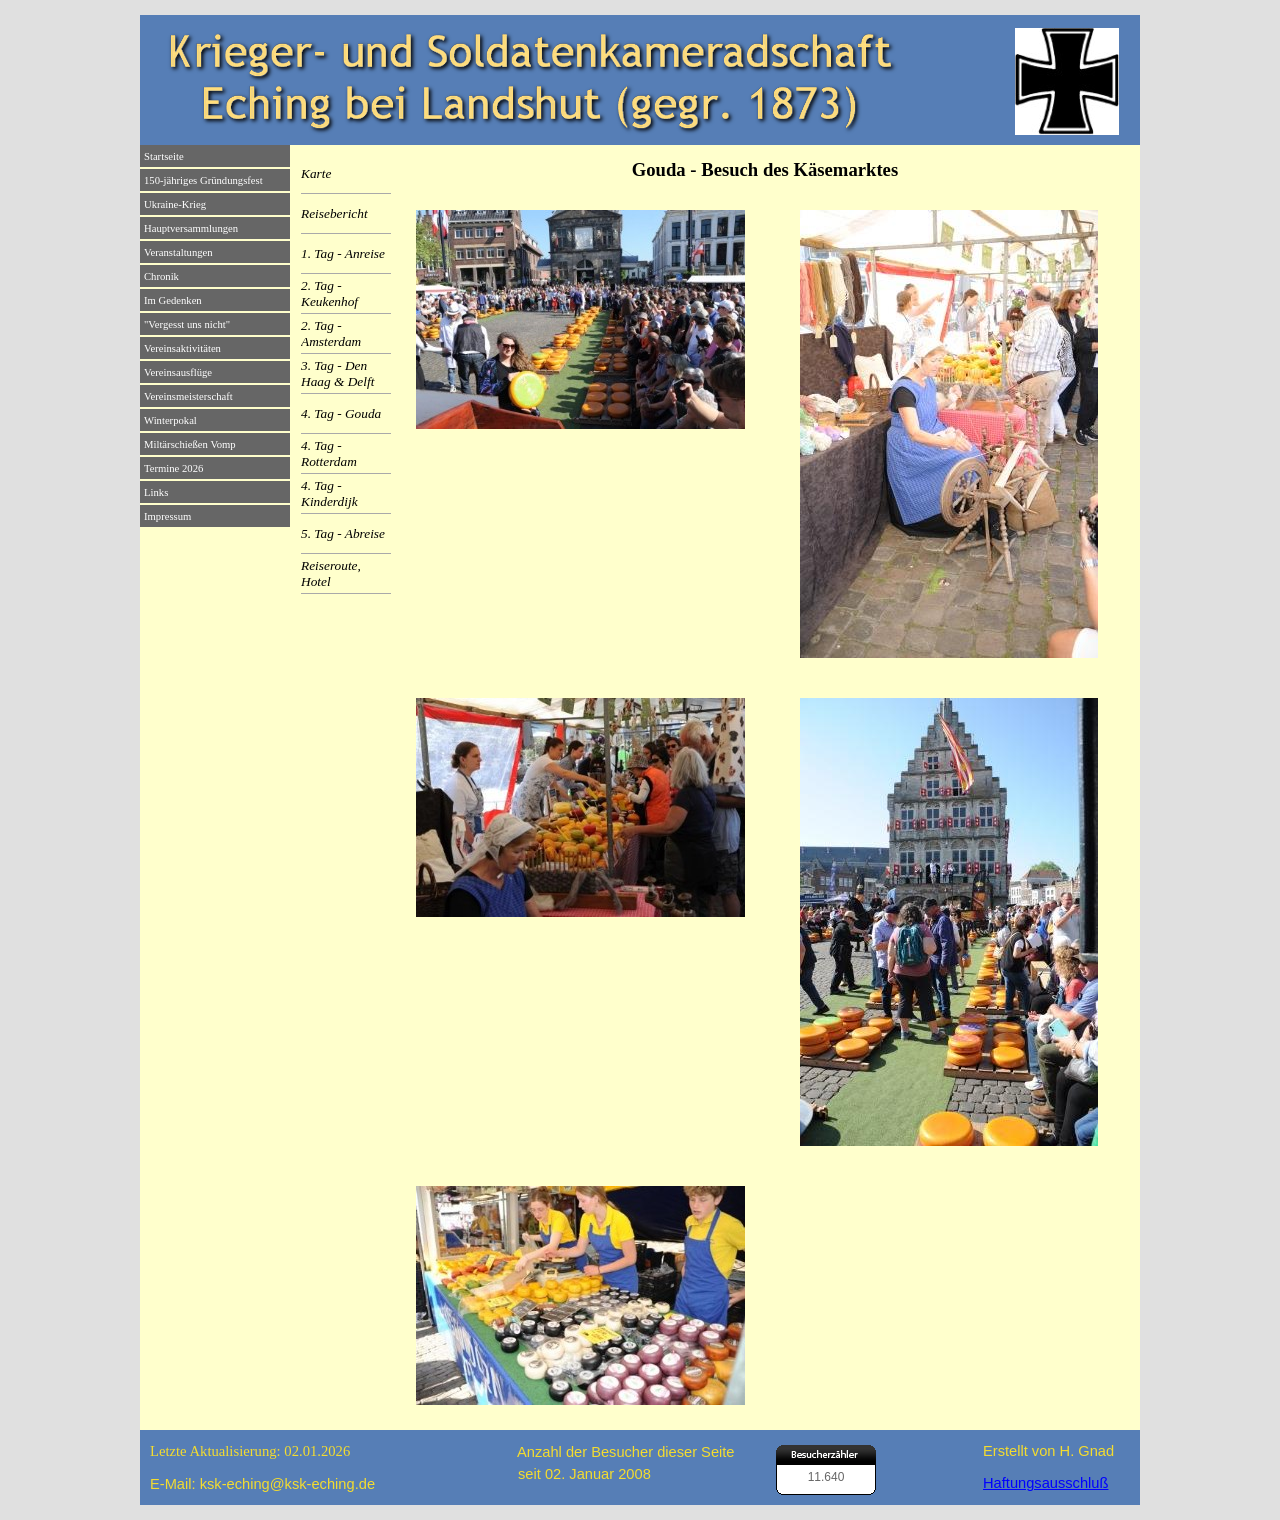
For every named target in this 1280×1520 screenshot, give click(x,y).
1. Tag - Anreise (343, 253)
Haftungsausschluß (1045, 1483)
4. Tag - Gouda (341, 413)
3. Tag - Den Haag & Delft (337, 373)
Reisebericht (334, 213)
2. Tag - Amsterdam (331, 333)
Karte (316, 173)
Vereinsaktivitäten (182, 348)
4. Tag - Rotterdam (329, 453)
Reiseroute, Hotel (331, 573)
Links (156, 492)
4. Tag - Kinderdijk (329, 493)
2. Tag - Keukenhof (329, 293)
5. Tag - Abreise (343, 533)
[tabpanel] (765, 170)
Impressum (167, 516)
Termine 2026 (173, 468)
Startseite (164, 156)
